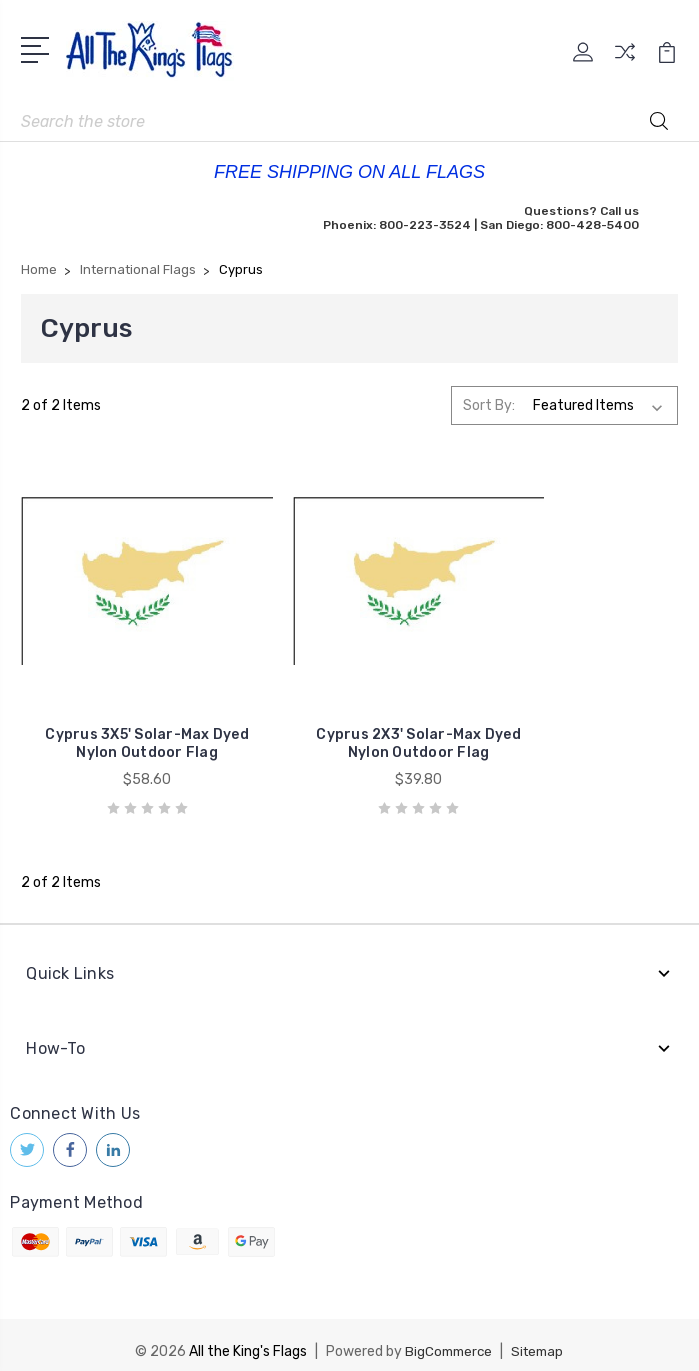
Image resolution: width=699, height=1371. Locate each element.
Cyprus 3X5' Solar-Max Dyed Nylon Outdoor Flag (124, 697)
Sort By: (489, 405)
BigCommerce (447, 1304)
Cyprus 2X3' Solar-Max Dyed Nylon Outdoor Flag (349, 697)
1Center (430, 1338)
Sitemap (540, 1304)
